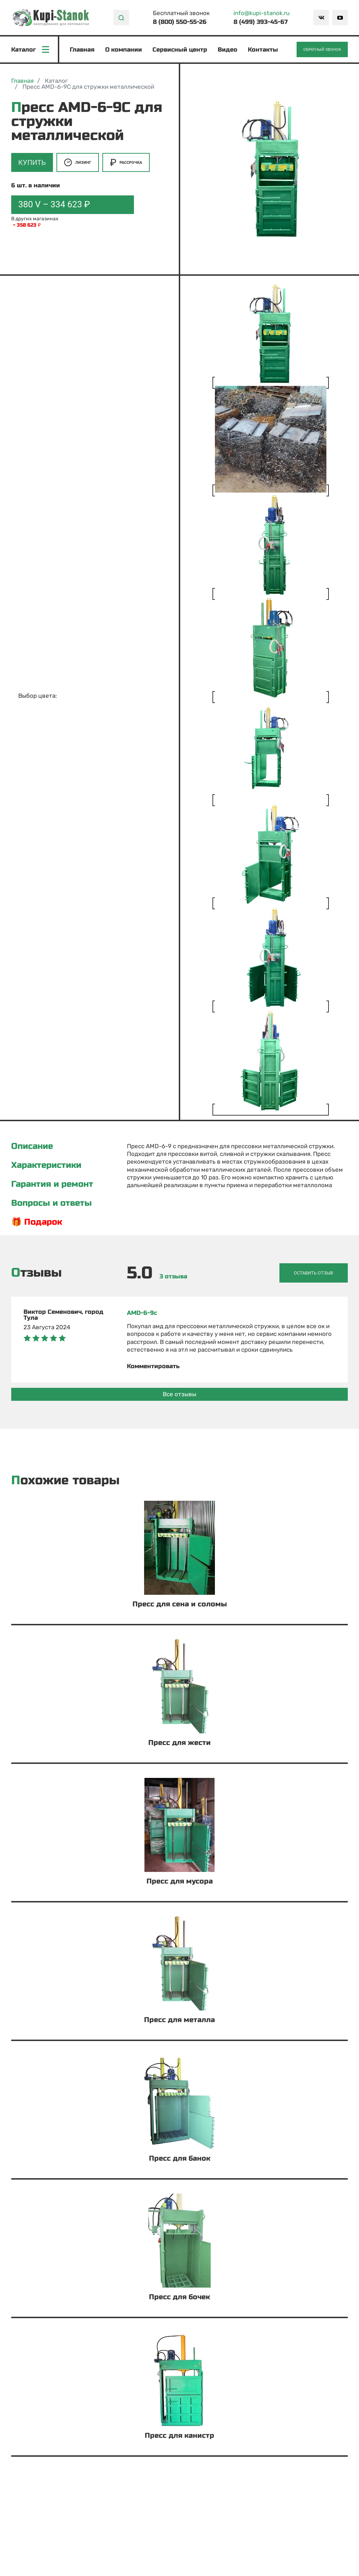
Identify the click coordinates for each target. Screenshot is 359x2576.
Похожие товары (65, 1480)
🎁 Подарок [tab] (36, 1222)
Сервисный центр (180, 49)
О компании (123, 49)
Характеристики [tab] (46, 1165)
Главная (82, 49)
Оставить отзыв (313, 1273)
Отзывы (36, 1273)
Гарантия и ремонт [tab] (52, 1184)
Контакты (263, 49)
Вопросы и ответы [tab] (51, 1203)
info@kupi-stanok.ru (261, 12)
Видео (227, 49)
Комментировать (153, 1366)
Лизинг (77, 162)
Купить (32, 162)
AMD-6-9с (142, 1313)
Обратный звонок (322, 49)
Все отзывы (179, 1394)
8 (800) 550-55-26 (179, 22)
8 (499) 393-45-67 (260, 22)
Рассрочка (126, 162)
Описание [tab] (32, 1146)
